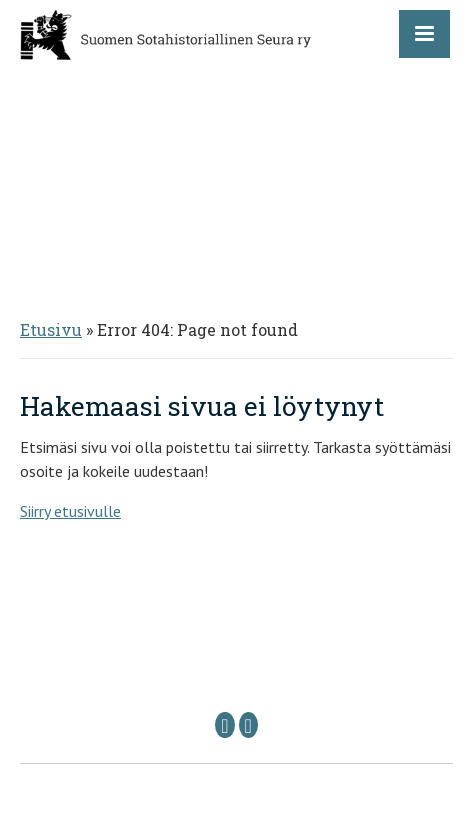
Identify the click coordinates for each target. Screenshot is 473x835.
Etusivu (51, 329)
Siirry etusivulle (70, 511)
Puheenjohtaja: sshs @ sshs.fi (161, 666)
